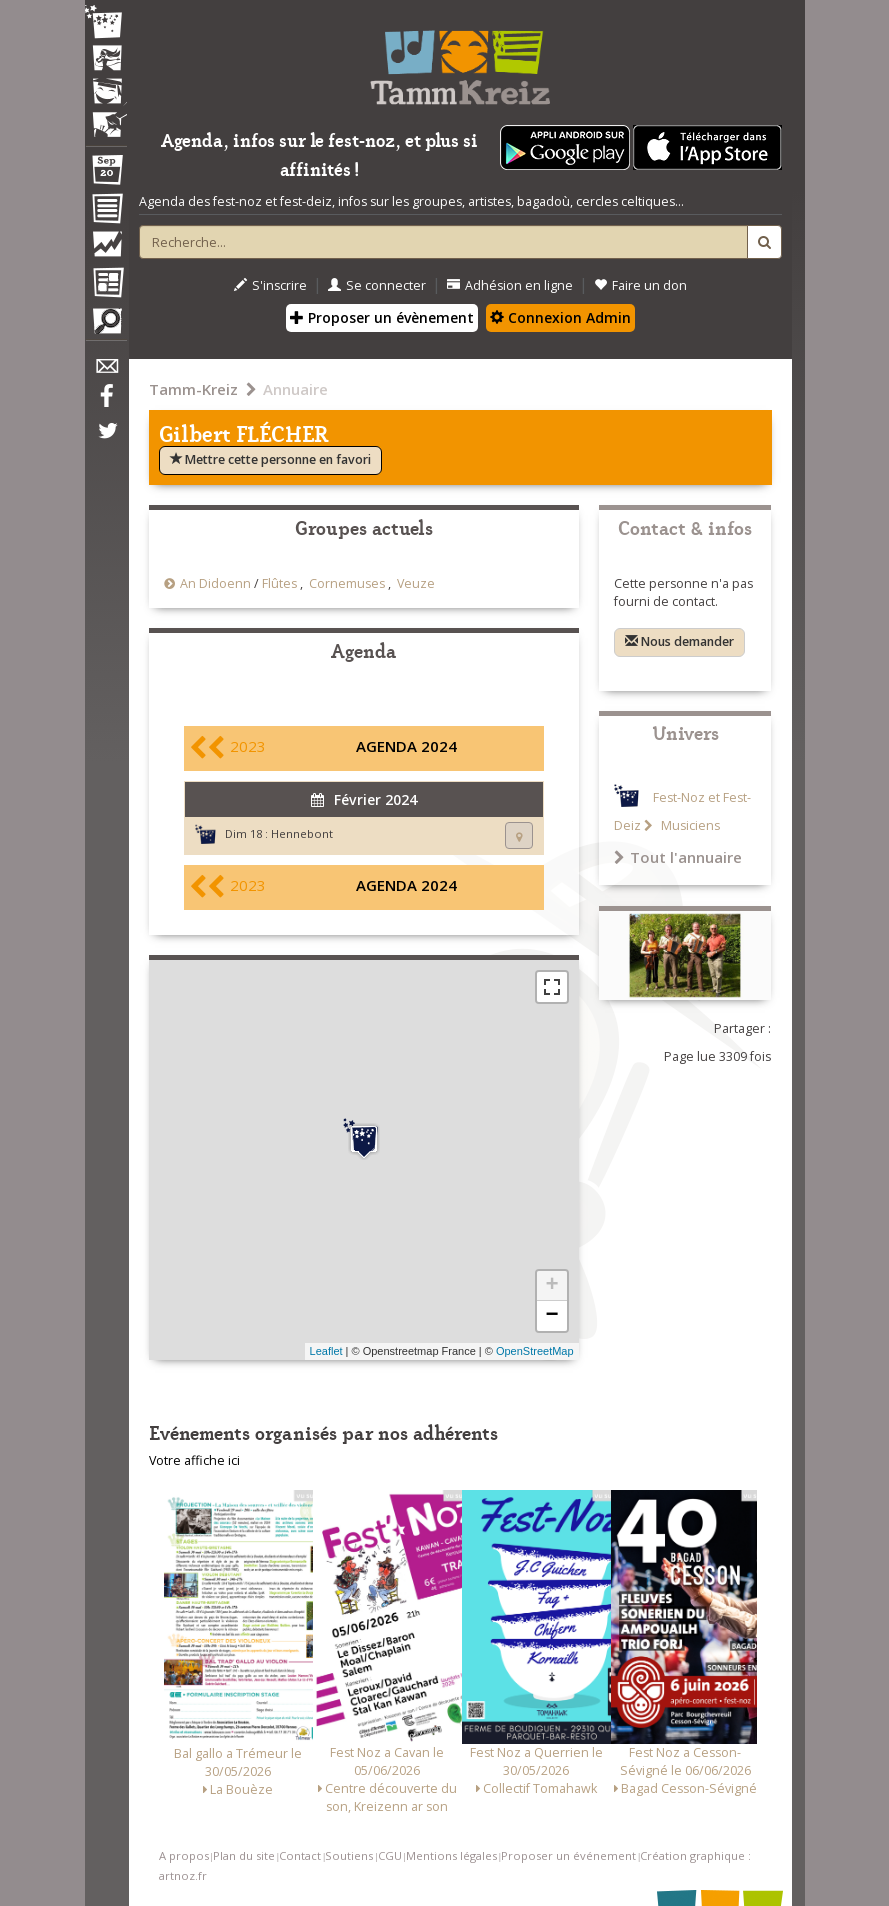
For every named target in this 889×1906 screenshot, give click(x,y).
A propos (184, 1855)
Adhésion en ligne (510, 285)
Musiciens (689, 825)
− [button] (551, 1316)
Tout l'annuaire (678, 857)
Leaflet (326, 1351)
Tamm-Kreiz (193, 389)
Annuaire (295, 389)
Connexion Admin (560, 317)
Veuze (416, 583)
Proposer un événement (568, 1855)
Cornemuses (347, 583)
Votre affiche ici (194, 1460)
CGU (390, 1855)
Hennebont (302, 833)
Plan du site (244, 1855)
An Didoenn (215, 583)
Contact (300, 1855)
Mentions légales (451, 1855)
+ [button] (551, 1286)
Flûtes (279, 583)
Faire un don (640, 285)
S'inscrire (270, 285)
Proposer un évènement (382, 317)
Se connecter (377, 285)
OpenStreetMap (535, 1351)
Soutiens (349, 1855)
